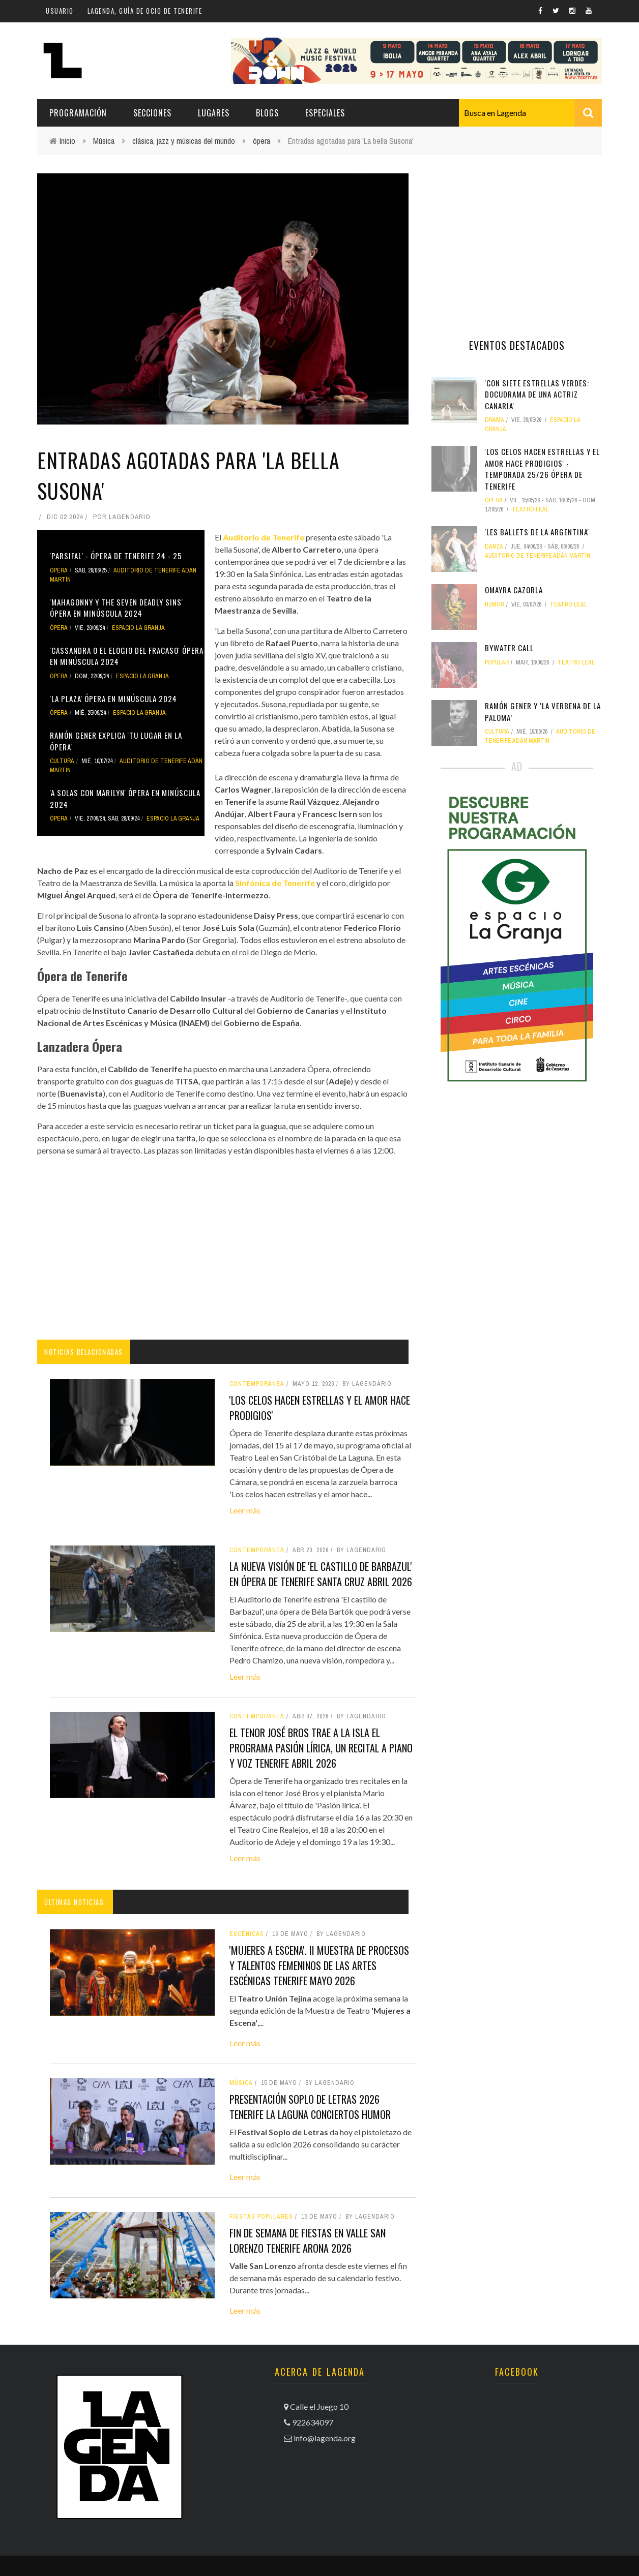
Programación (78, 113)
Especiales (325, 113)
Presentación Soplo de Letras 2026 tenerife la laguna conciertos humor (310, 2107)
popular (497, 662)
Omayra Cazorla (514, 589)
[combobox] (530, 113)
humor (494, 604)
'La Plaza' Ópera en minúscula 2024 (113, 698)
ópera (261, 140)
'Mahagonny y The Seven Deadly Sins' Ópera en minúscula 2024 (116, 607)
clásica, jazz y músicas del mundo (183, 140)
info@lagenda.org (325, 2438)
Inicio (67, 140)
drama (494, 420)
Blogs (267, 113)
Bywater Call (509, 647)
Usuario (60, 11)
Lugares (213, 113)
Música (103, 140)
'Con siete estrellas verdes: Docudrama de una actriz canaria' (537, 394)
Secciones (152, 113)
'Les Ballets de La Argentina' (537, 531)
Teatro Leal (530, 509)
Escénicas (246, 1934)
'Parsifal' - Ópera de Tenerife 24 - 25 (116, 555)
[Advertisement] (223, 1248)
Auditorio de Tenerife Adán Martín (537, 556)
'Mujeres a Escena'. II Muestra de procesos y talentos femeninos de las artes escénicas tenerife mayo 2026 (319, 1965)
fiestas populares (261, 2217)
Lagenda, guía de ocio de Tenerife (145, 11)
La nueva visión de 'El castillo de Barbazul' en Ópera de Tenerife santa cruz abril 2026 (320, 1574)
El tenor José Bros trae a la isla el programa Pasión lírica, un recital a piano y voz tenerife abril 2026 (321, 1748)
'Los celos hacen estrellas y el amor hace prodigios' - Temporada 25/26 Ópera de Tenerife (542, 469)
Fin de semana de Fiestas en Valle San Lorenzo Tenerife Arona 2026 (307, 2240)
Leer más (244, 1510)
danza (494, 546)
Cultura (62, 761)
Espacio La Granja (138, 628)
